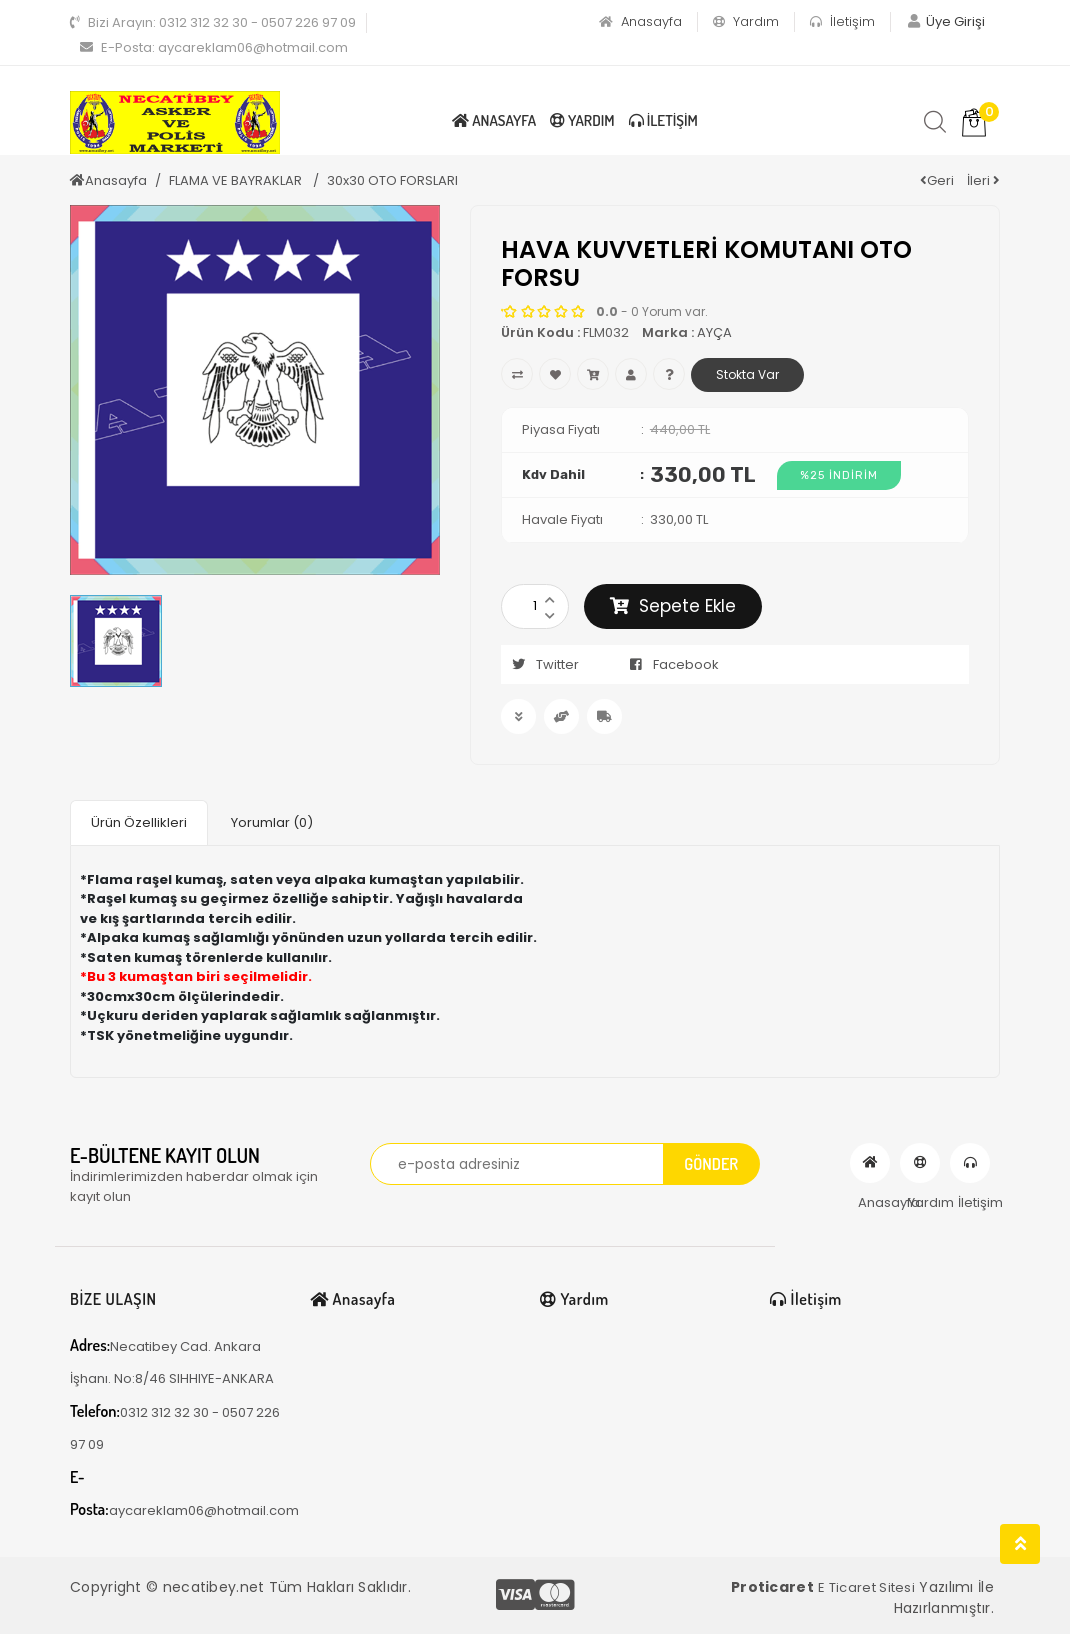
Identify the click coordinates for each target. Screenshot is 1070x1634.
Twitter (540, 664)
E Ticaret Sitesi (866, 1587)
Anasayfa (640, 21)
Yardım (746, 21)
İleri (983, 180)
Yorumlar (272, 822)
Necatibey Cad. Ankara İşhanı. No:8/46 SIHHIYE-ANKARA (172, 1361)
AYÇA (714, 332)
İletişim (842, 21)
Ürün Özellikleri (139, 822)
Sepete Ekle (673, 606)
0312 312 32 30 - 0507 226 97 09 (213, 22)
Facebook (668, 664)
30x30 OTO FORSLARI (392, 180)
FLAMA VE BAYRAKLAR (237, 180)
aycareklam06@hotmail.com (214, 47)
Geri (937, 180)
